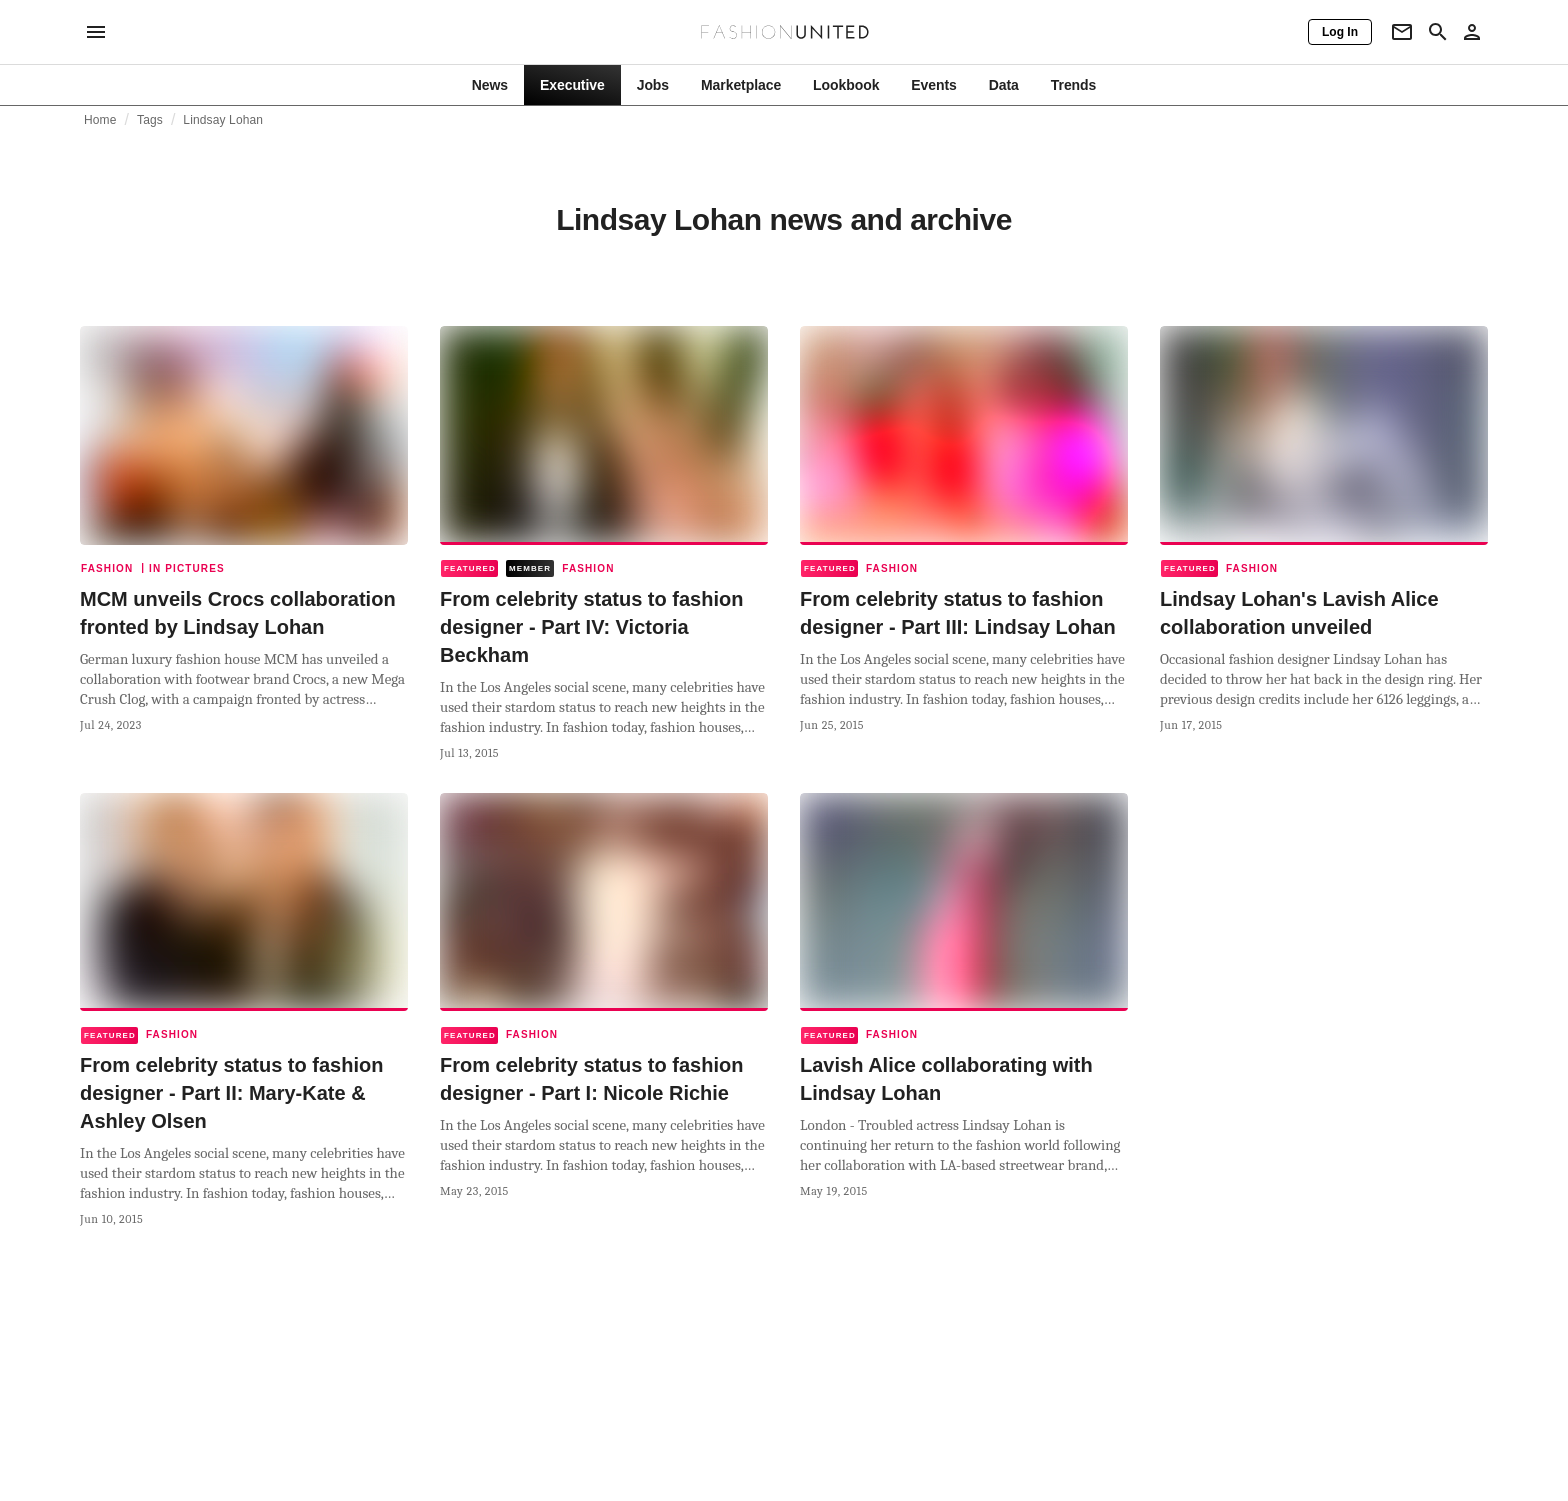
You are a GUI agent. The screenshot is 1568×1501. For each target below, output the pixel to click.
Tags (150, 120)
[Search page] (1438, 32)
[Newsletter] (1402, 32)
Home (100, 120)
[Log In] (1340, 32)
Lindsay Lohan (223, 120)
